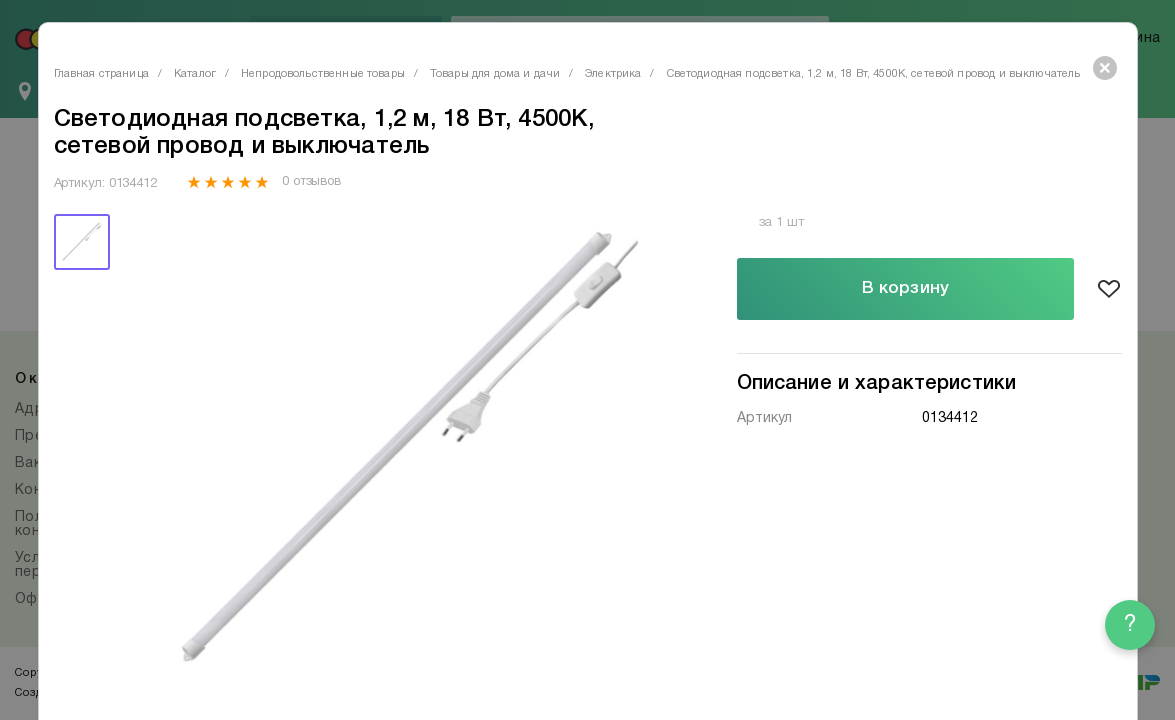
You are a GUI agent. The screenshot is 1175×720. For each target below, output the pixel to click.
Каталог (195, 74)
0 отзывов (311, 182)
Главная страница (101, 74)
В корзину (905, 288)
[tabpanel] (401, 451)
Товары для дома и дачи (495, 74)
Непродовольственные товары (323, 74)
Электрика (613, 74)
